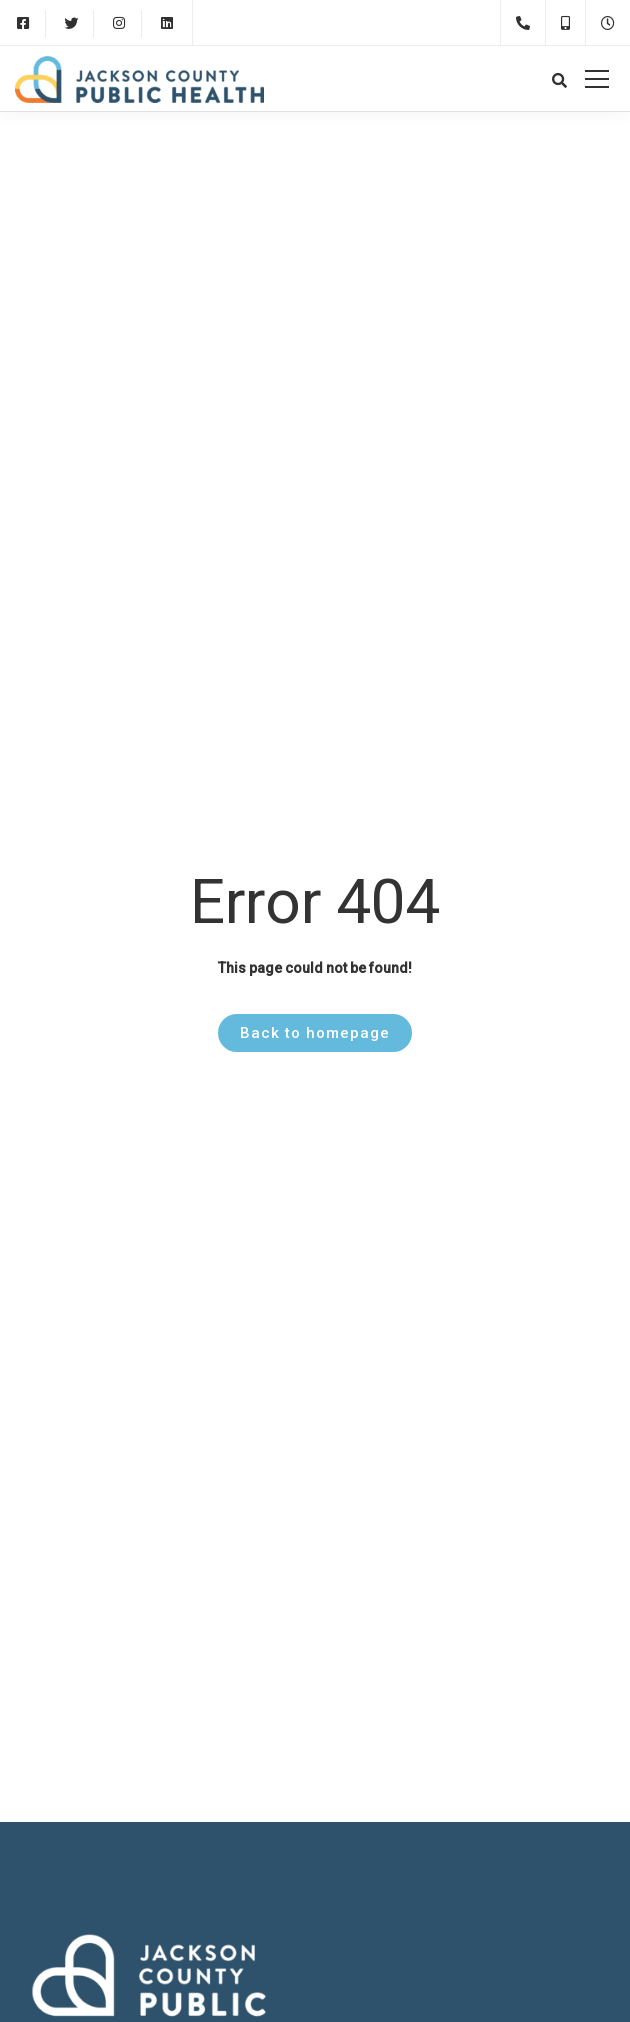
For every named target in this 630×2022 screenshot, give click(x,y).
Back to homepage (315, 1033)
